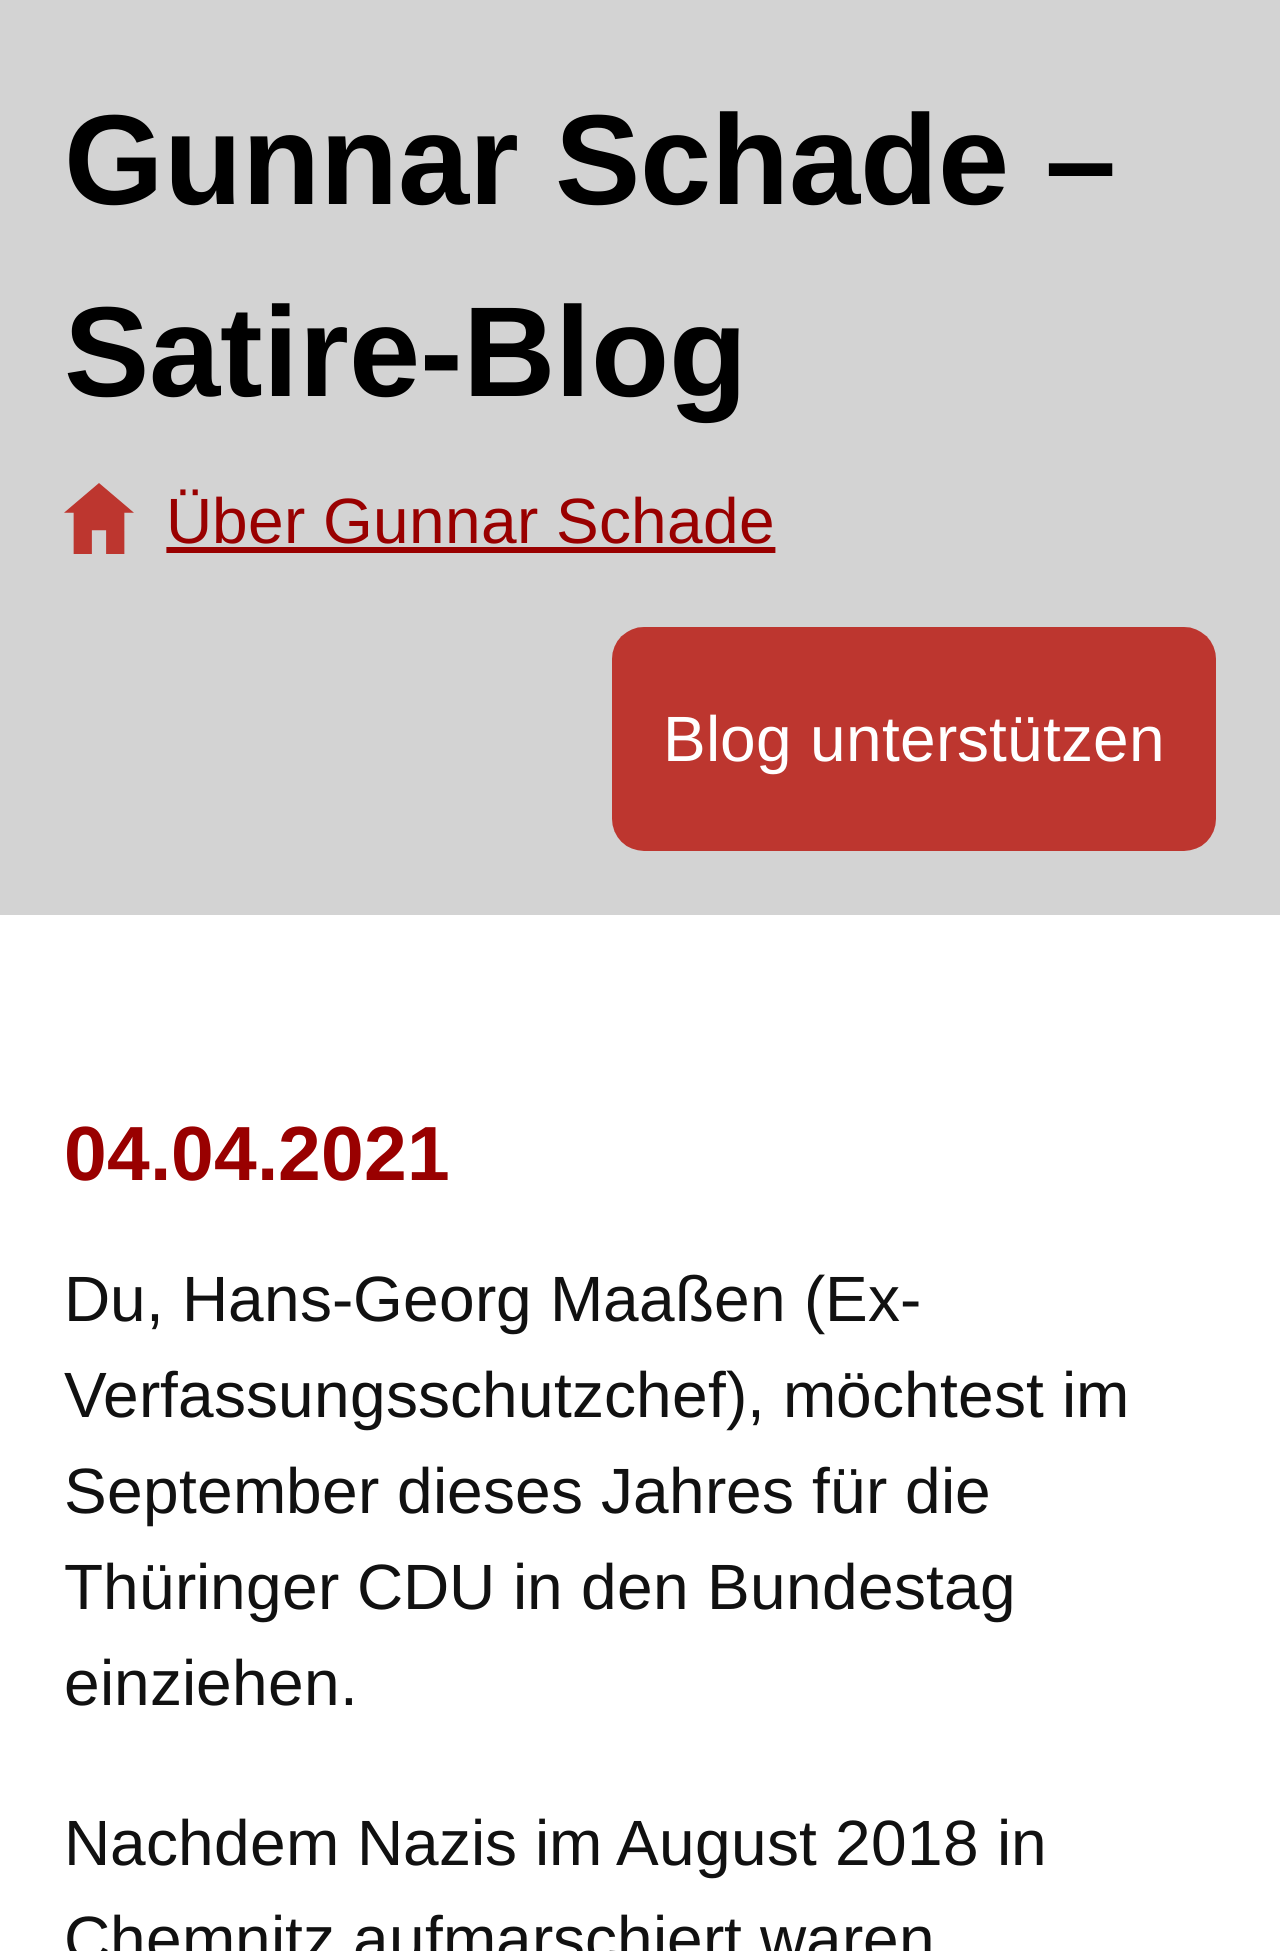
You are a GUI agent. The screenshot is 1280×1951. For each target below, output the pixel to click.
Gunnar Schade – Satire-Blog (590, 255)
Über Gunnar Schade (470, 521)
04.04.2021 (257, 1153)
